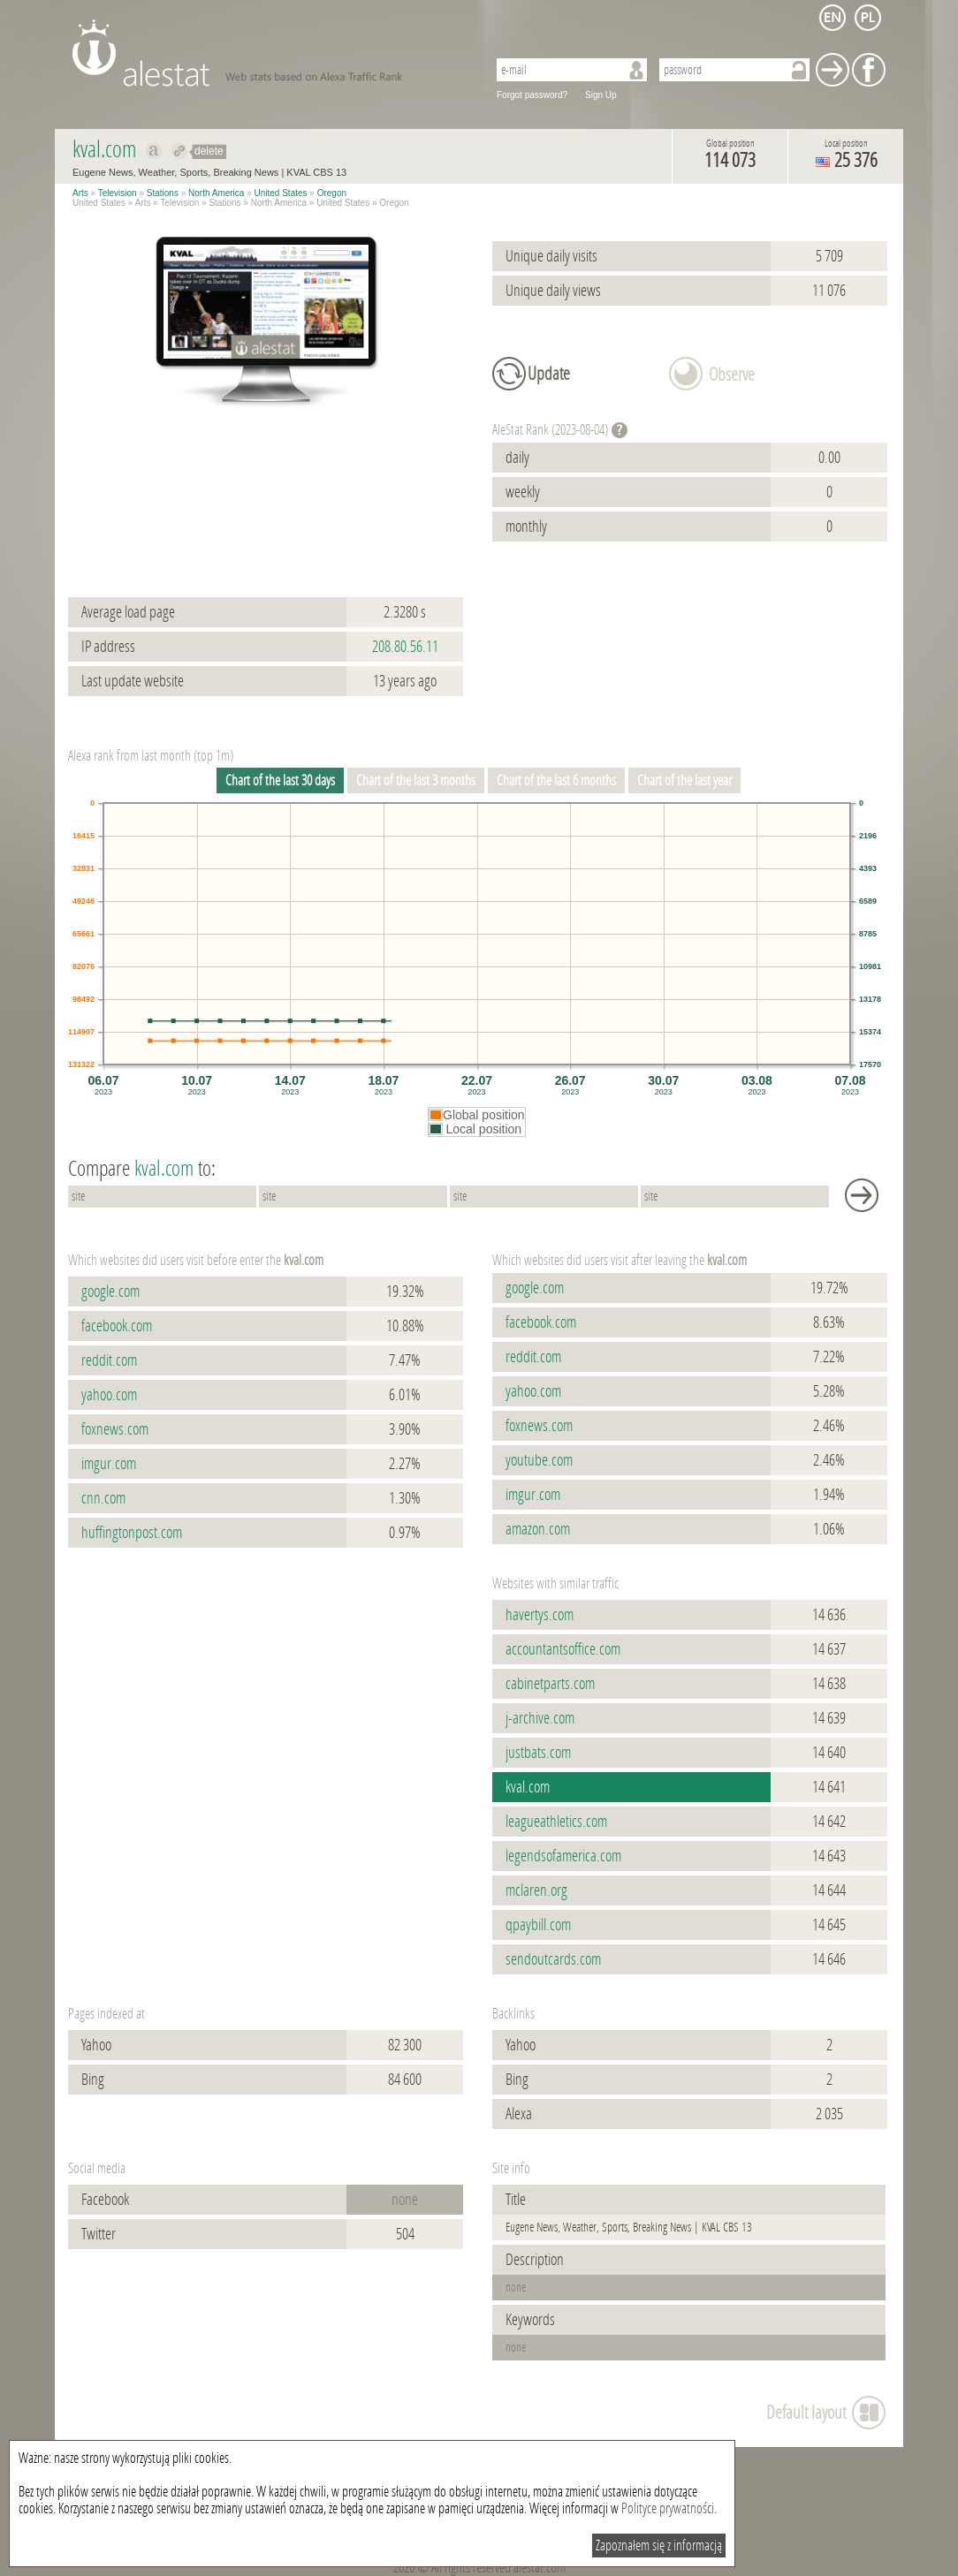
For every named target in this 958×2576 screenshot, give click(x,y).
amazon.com (538, 1529)
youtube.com (539, 1460)
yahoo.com (109, 1395)
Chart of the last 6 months (556, 780)
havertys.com (540, 1615)
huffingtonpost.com (131, 1532)
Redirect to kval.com (179, 151)
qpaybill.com (538, 1925)
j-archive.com (540, 1718)
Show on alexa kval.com (154, 151)
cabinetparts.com (550, 1683)
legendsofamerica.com (563, 1856)
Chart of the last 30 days (280, 780)
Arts (80, 193)
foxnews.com (114, 1429)
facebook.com (116, 1326)
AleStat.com (269, 53)
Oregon (331, 193)
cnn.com (103, 1498)
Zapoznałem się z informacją (659, 2545)
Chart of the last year (684, 780)
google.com (110, 1291)
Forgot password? (532, 95)
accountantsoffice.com (563, 1649)
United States (281, 193)
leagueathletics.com (556, 1821)
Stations (163, 193)
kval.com (528, 1787)
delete (209, 151)
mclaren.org (536, 1890)
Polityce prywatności (667, 2508)
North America (216, 193)
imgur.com (108, 1464)
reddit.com (109, 1360)
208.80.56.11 (405, 646)
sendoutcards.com (553, 1959)
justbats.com (538, 1752)
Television (117, 193)
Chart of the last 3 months (415, 780)
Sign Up (601, 95)
